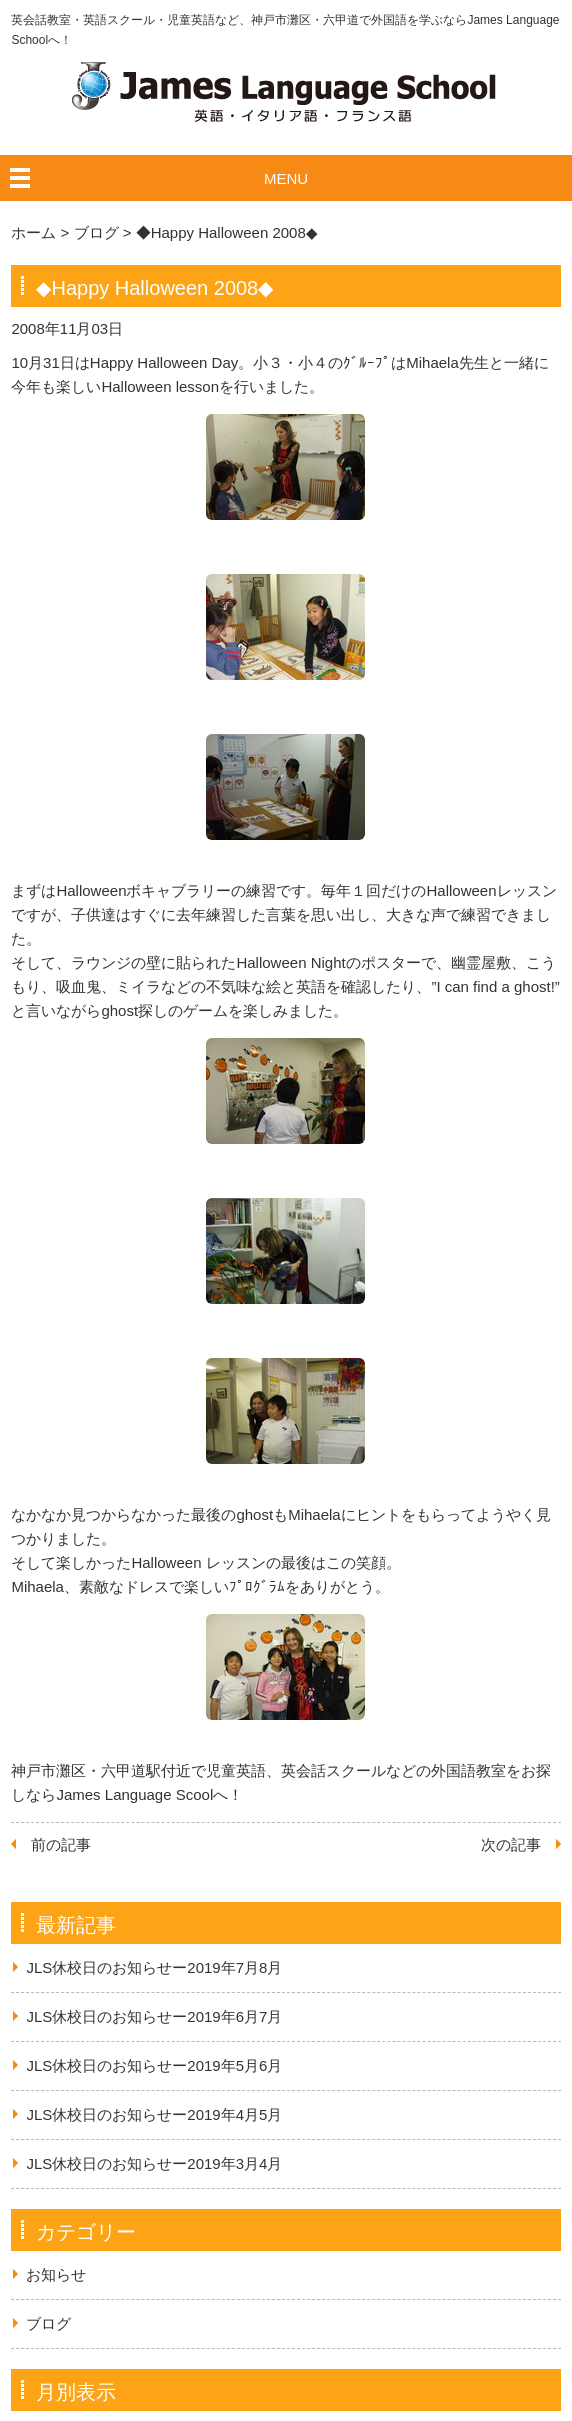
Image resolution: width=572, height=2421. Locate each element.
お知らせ (56, 2274)
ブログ (48, 2323)
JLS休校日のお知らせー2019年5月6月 (154, 2065)
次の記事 (511, 1844)
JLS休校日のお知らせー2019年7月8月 (154, 1967)
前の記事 (61, 1844)
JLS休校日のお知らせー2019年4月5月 (154, 2114)
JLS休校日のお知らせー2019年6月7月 (154, 2016)
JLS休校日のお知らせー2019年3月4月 (154, 2163)
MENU (286, 178)
